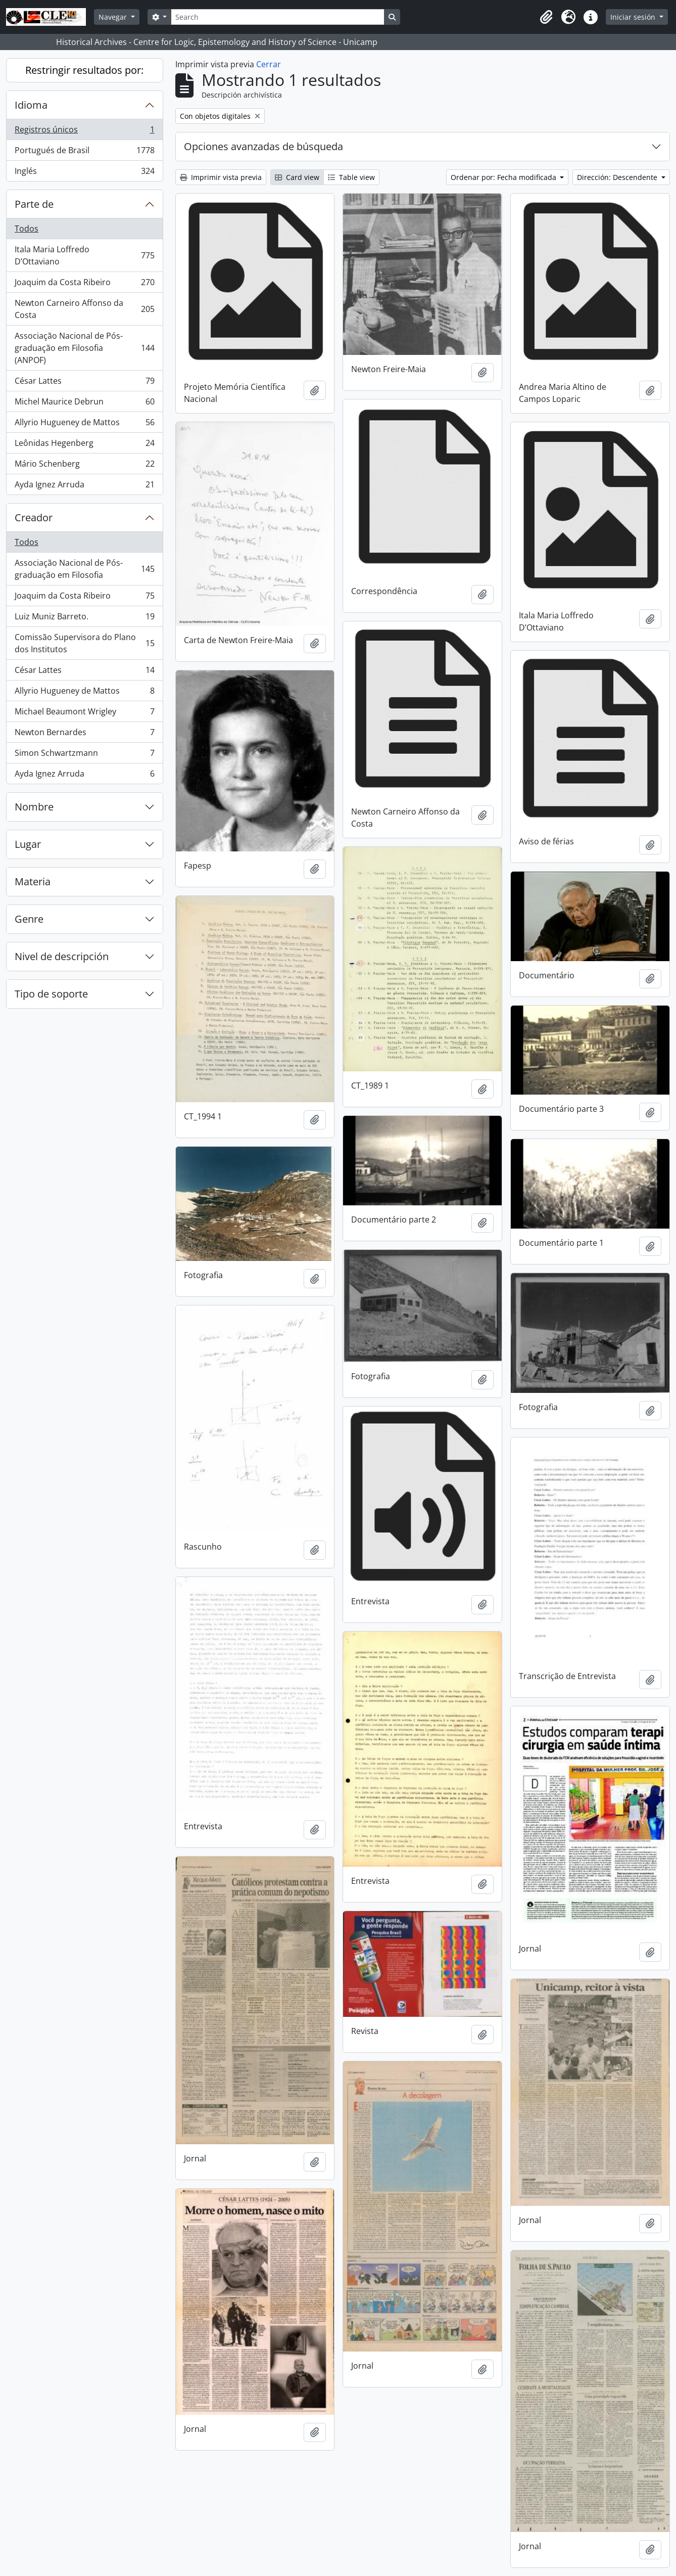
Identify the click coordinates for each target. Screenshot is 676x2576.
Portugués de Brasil (84, 152)
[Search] (277, 17)
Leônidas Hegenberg (84, 445)
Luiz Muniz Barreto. (84, 618)
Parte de (34, 204)
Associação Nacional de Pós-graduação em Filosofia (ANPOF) (84, 348)
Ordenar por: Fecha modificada (504, 177)
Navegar (114, 17)
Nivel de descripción (62, 956)
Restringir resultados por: (84, 70)
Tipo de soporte (51, 994)
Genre (29, 919)
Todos (26, 228)
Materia (33, 881)
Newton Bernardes (84, 734)
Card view (297, 177)
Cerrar (268, 64)
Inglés (84, 173)
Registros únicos (84, 131)
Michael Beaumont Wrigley (84, 713)
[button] (546, 17)
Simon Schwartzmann (84, 755)
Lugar (28, 844)
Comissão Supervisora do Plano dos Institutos (84, 643)
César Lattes (84, 383)
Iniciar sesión (633, 17)
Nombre (34, 807)
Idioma (31, 105)
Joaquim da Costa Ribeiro (84, 284)
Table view (351, 177)
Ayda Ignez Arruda (84, 486)
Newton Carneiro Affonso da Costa (84, 309)
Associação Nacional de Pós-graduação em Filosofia (84, 568)
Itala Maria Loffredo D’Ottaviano (84, 255)
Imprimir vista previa (221, 177)
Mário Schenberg (84, 466)
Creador (34, 517)
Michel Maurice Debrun (84, 403)
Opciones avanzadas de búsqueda (263, 146)
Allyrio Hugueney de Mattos (84, 424)
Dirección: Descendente (618, 177)
